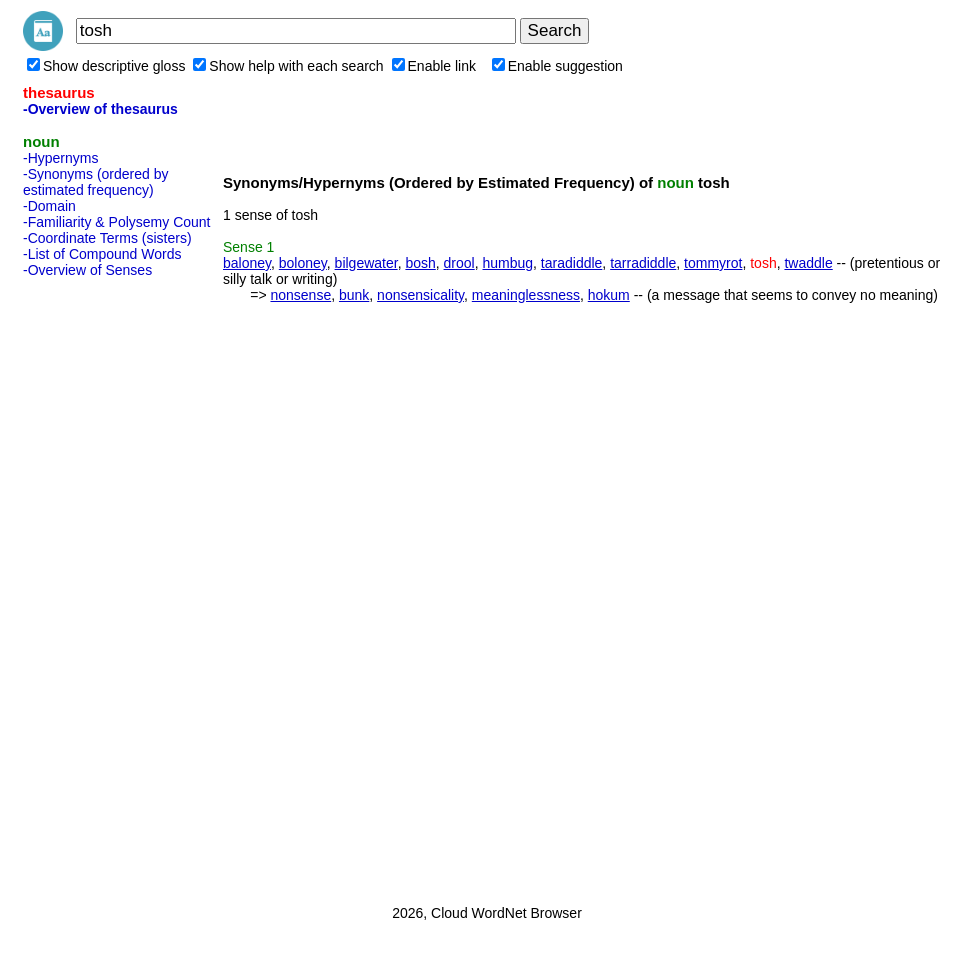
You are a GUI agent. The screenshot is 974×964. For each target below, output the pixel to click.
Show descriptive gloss (106, 66)
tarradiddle (643, 263)
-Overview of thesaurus (100, 109)
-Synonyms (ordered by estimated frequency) (96, 182)
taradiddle (572, 263)
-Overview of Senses (87, 270)
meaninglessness (526, 295)
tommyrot (713, 263)
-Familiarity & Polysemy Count (117, 222)
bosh (420, 263)
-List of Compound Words (102, 254)
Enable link (434, 66)
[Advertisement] (103, 585)
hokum (609, 295)
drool (459, 263)
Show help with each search (288, 66)
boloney (303, 263)
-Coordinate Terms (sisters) (107, 238)
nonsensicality (420, 295)
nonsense (300, 295)
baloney (247, 263)
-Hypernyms (60, 158)
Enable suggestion (557, 66)
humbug (507, 263)
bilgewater (366, 263)
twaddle (808, 263)
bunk (354, 295)
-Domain (49, 206)
